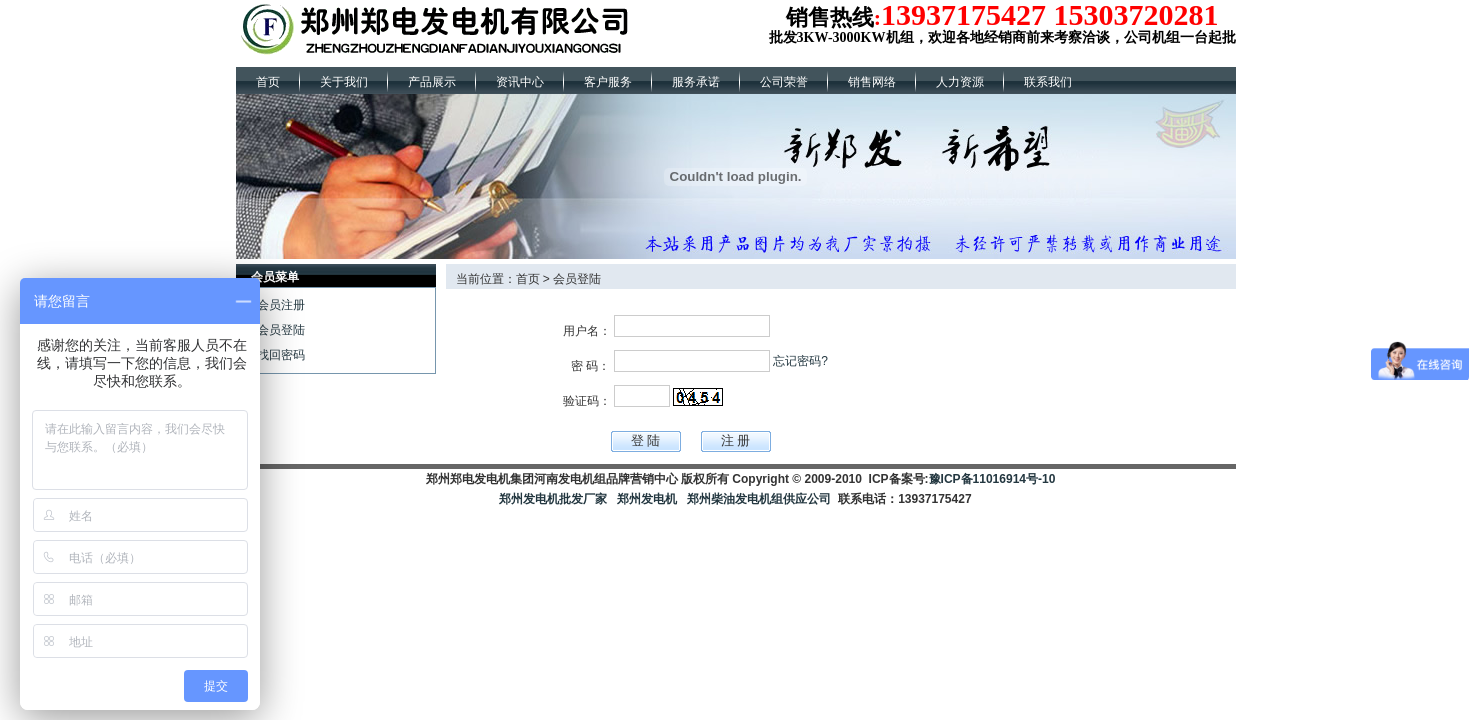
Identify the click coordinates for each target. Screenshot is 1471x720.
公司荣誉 (784, 82)
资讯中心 (520, 82)
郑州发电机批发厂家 (553, 499)
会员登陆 (281, 330)
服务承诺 (696, 82)
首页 (268, 82)
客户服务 (608, 82)
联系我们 (1048, 82)
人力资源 (960, 82)
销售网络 (872, 82)
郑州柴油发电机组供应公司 (757, 499)
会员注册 (281, 305)
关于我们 (344, 82)
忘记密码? (800, 361)
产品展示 (432, 82)
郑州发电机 (647, 499)
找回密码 (281, 355)
